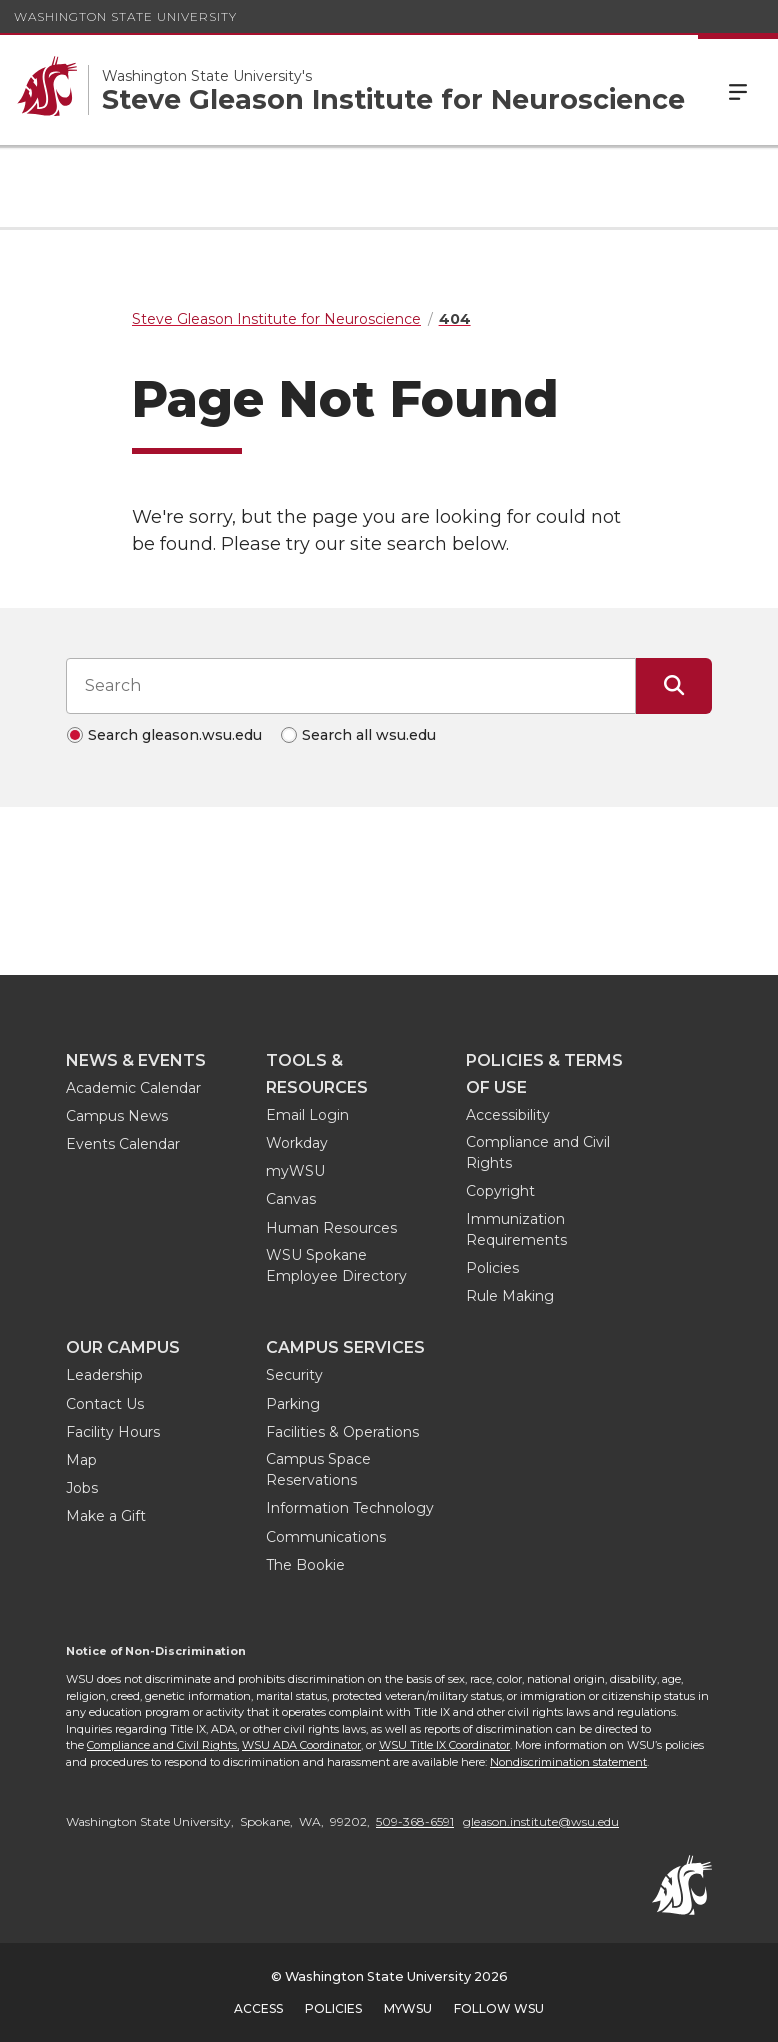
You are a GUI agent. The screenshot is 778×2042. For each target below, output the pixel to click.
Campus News (117, 1116)
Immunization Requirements (516, 1229)
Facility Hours (113, 1432)
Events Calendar (123, 1144)
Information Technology (350, 1508)
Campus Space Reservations (318, 1469)
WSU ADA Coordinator (301, 1745)
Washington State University (125, 16)
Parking (293, 1404)
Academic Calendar (133, 1088)
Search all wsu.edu (369, 735)
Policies (492, 1268)
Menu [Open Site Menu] (738, 90)
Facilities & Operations (342, 1432)
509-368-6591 (415, 1821)
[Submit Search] (674, 686)
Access (258, 2008)
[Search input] (351, 686)
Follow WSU (499, 2008)
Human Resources (331, 1228)
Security (294, 1375)
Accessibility (508, 1115)
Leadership (104, 1375)
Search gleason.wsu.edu (175, 735)
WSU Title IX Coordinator (444, 1745)
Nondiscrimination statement (568, 1762)
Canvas (291, 1199)
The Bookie (305, 1565)
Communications (326, 1537)
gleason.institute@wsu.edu (541, 1821)
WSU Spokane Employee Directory (336, 1265)
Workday (297, 1143)
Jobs (82, 1488)
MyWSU (408, 2008)
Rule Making (510, 1296)
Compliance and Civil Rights (538, 1152)
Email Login (307, 1115)
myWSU (295, 1171)
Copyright (500, 1191)
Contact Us (105, 1404)
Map (81, 1460)
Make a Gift (106, 1516)
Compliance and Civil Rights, (163, 1745)
